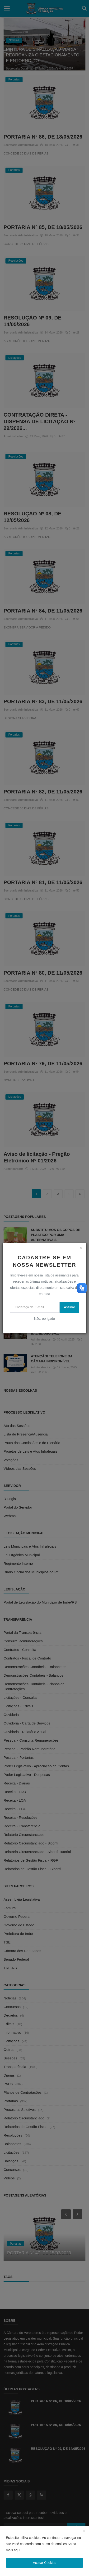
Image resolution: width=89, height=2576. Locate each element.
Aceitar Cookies (44, 2563)
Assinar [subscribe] (69, 1307)
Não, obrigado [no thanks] (44, 1318)
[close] (81, 1248)
